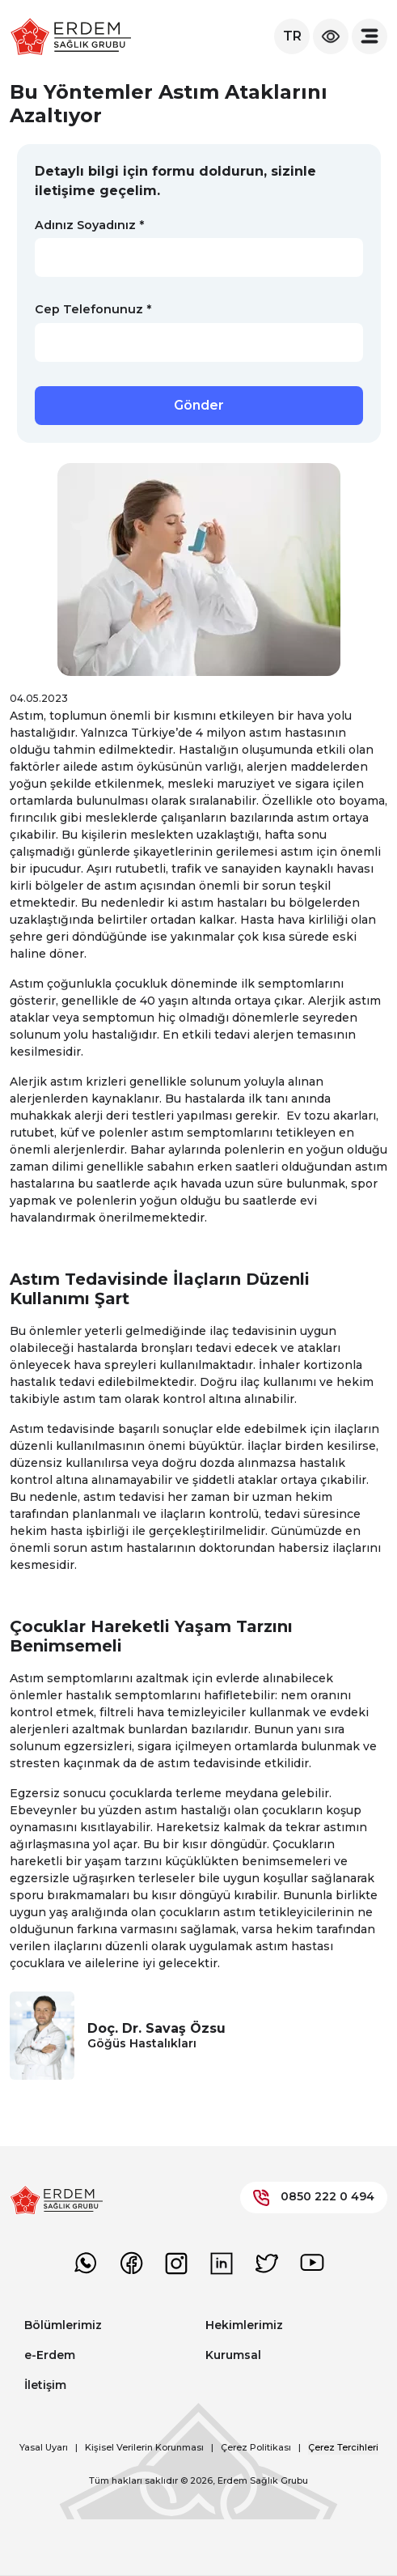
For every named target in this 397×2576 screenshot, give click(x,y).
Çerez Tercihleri (343, 2447)
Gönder (199, 405)
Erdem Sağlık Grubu (263, 2480)
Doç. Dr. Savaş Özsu (156, 2028)
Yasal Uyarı (43, 2447)
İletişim (45, 2385)
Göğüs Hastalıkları (141, 2043)
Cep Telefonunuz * (93, 309)
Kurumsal (233, 2355)
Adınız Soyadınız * (89, 225)
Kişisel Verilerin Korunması (144, 2447)
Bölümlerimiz (63, 2325)
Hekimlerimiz (244, 2325)
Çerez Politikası (256, 2447)
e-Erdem (49, 2355)
